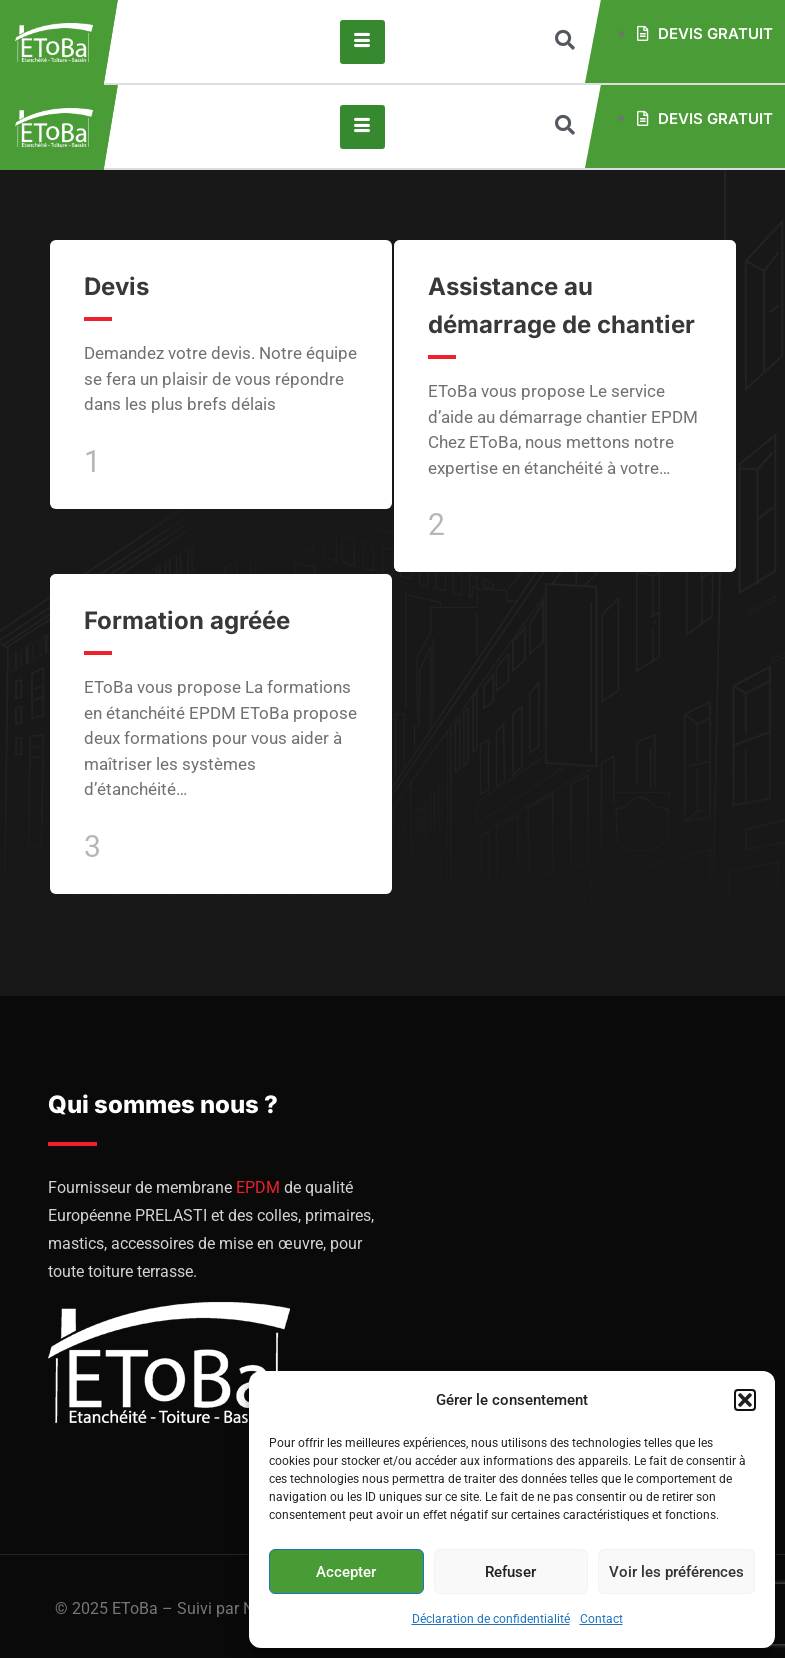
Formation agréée (187, 620)
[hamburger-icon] (362, 42)
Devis (116, 286)
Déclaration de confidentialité (491, 1619)
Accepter (346, 1572)
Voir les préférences (676, 1572)
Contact (601, 1619)
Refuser (510, 1572)
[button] (745, 1400)
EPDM (258, 1187)
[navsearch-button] (565, 42)
